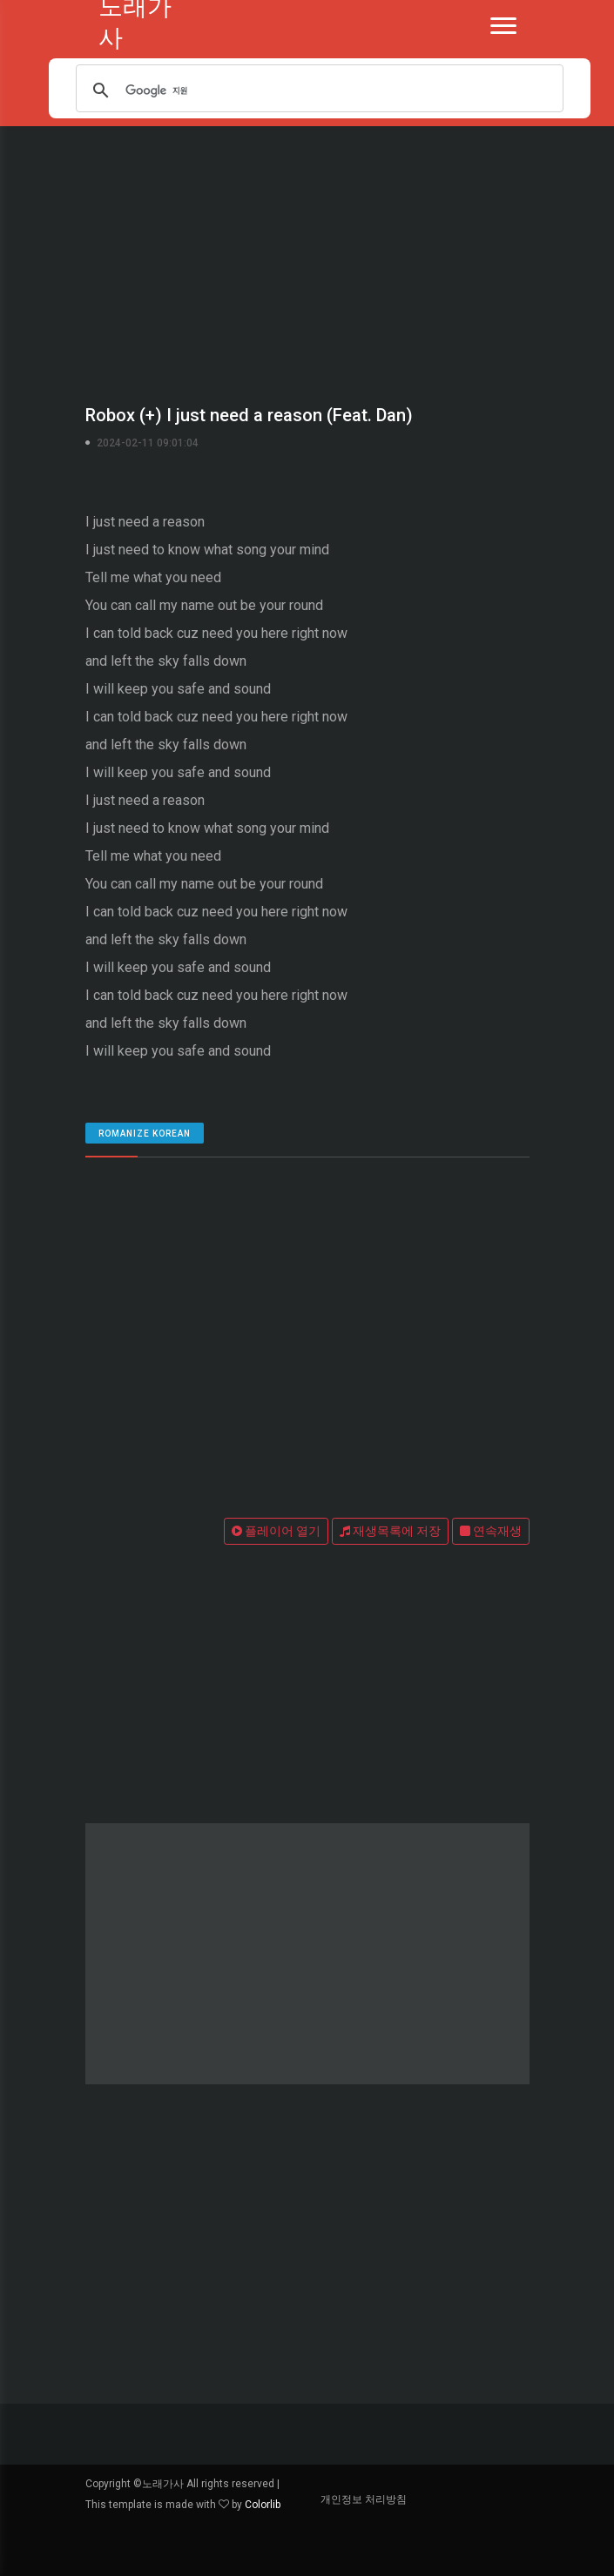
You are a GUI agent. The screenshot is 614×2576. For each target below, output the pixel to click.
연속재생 (491, 1531)
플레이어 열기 (276, 1531)
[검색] (318, 90)
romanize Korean (144, 1133)
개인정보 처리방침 (363, 2499)
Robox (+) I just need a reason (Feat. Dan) (249, 415)
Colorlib (262, 2505)
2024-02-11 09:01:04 (148, 443)
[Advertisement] (307, 261)
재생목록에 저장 (390, 1531)
